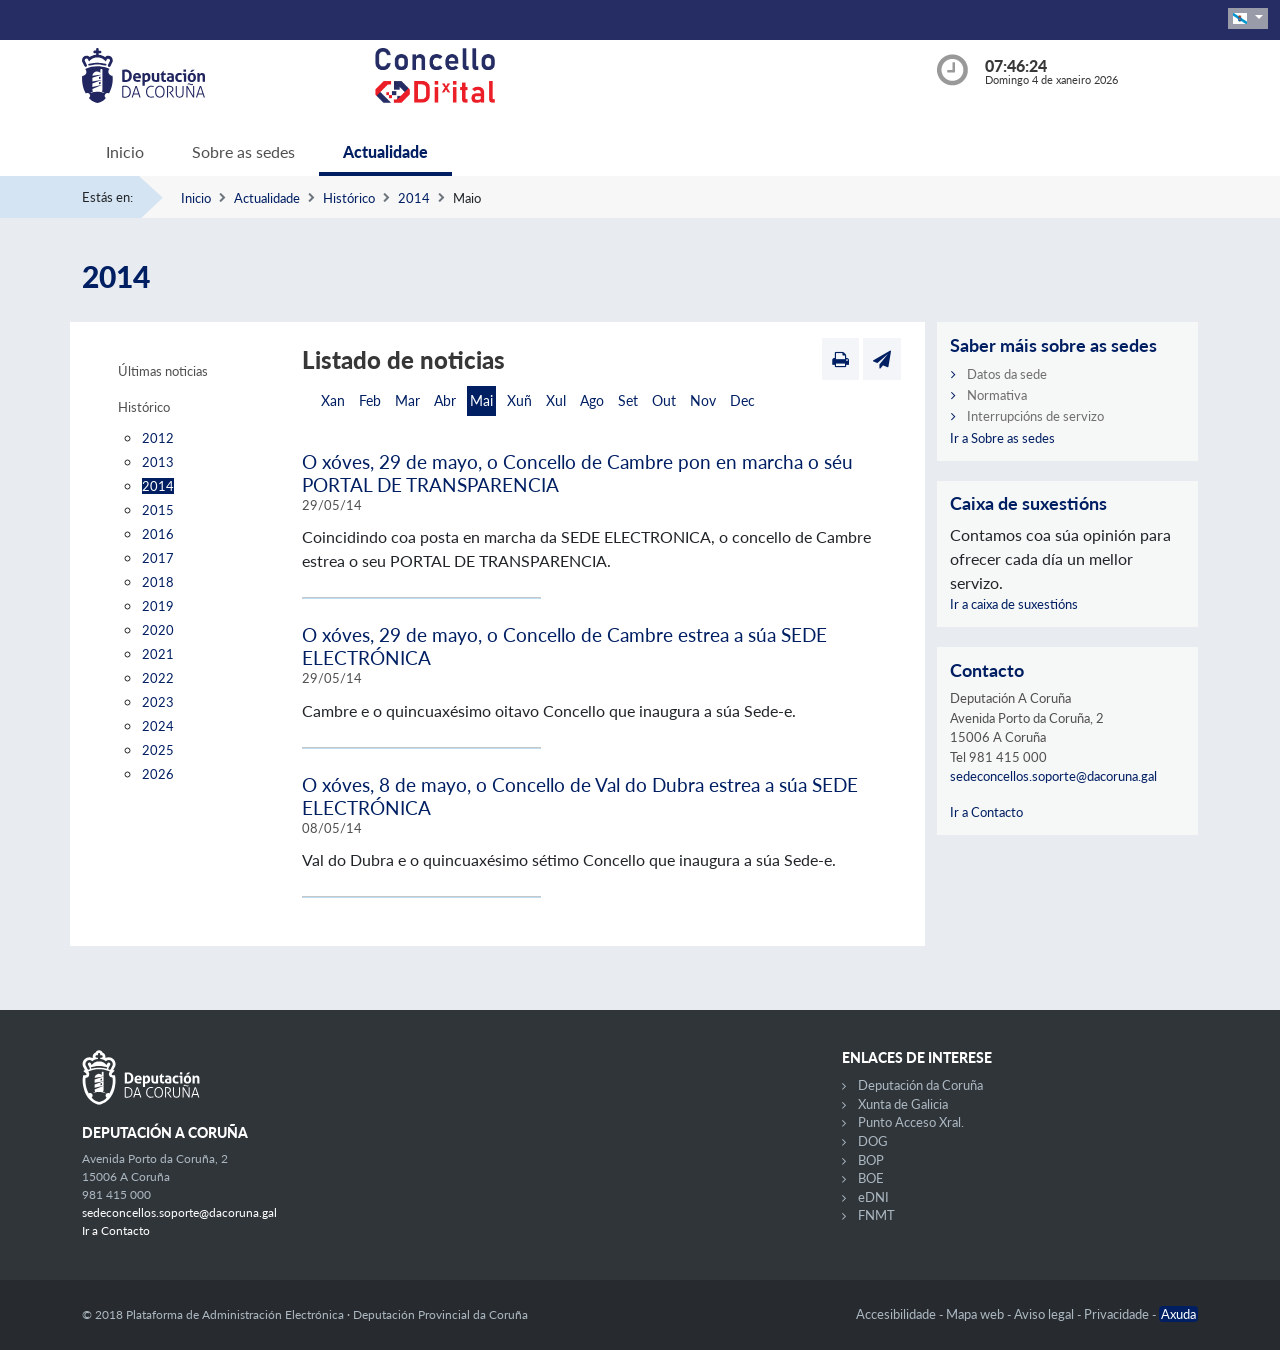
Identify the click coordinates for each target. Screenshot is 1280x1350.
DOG (873, 1141)
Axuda (1178, 1314)
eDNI (873, 1197)
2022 (158, 678)
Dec (742, 400)
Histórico (349, 198)
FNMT (876, 1215)
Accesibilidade (897, 1314)
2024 (158, 726)
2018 (158, 582)
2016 (158, 534)
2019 (158, 606)
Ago (592, 400)
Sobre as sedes (243, 151)
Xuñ (519, 400)
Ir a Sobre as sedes (1002, 438)
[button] (1248, 18)
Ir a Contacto (986, 812)
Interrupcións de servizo (1035, 416)
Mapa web (976, 1314)
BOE (871, 1178)
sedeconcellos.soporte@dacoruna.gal (1053, 776)
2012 (158, 438)
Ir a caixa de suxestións (1014, 604)
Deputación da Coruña (920, 1085)
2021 (158, 654)
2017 (158, 558)
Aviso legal (1045, 1314)
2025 (158, 750)
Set (628, 400)
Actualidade (385, 151)
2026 (158, 774)
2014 (414, 198)
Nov (703, 400)
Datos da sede (1007, 374)
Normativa (997, 395)
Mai (481, 400)
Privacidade (1118, 1314)
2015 (158, 510)
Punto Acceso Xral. (911, 1122)
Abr (445, 400)
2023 (158, 702)
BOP (871, 1160)
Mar (407, 400)
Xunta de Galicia (903, 1104)
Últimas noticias (163, 371)
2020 (158, 630)
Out (664, 400)
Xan (333, 400)
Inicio (125, 151)
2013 (158, 462)
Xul (556, 400)
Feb (370, 400)
